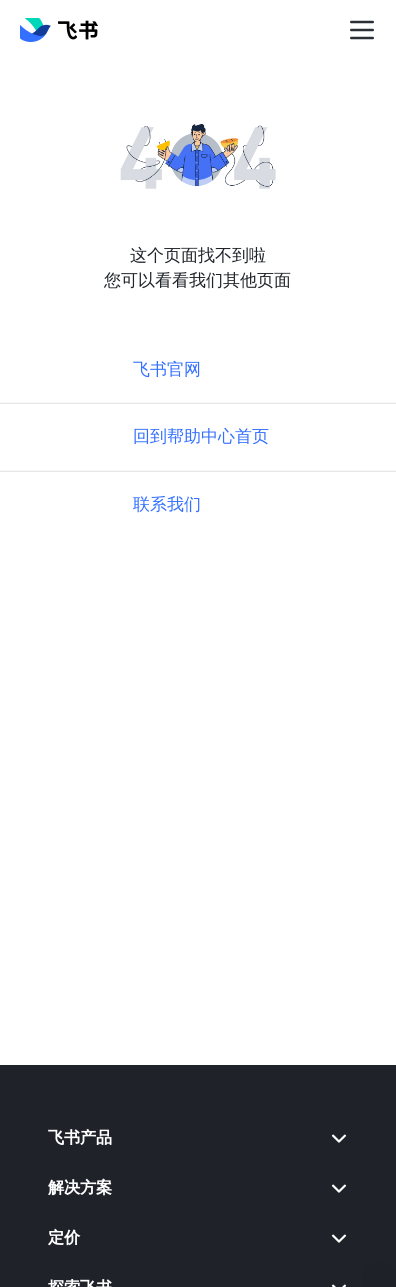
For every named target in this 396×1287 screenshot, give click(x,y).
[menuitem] (198, 1138)
